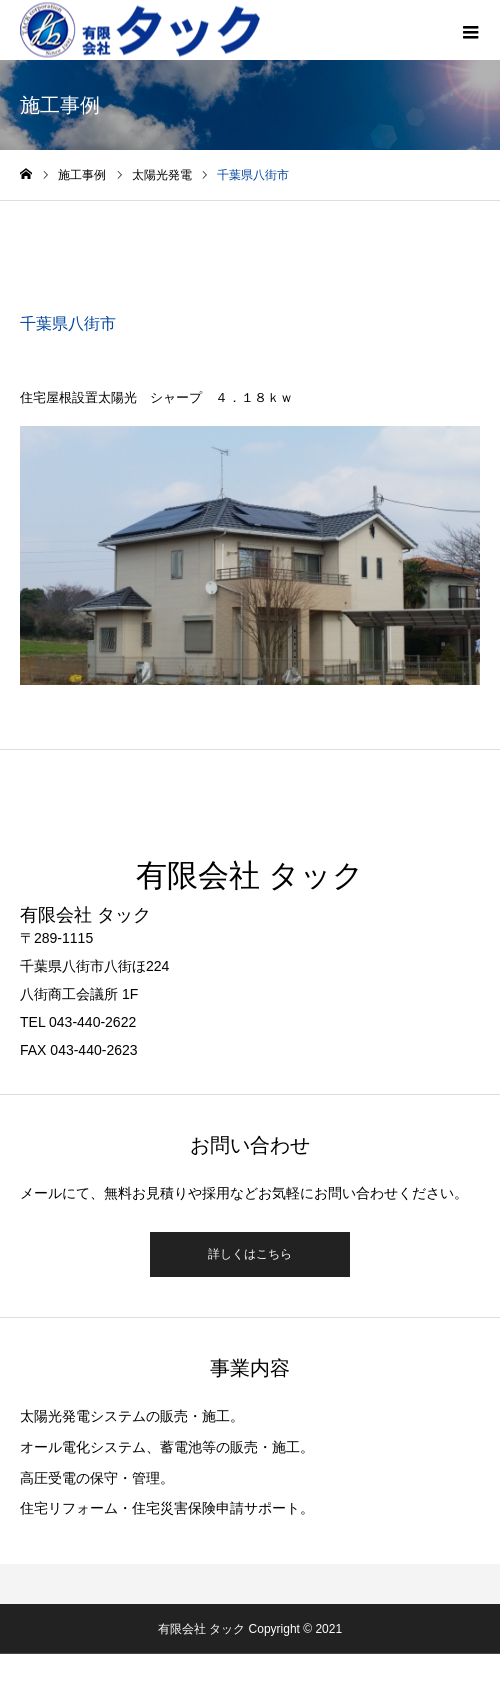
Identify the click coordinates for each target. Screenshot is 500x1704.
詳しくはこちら (250, 1254)
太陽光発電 (90, 248)
